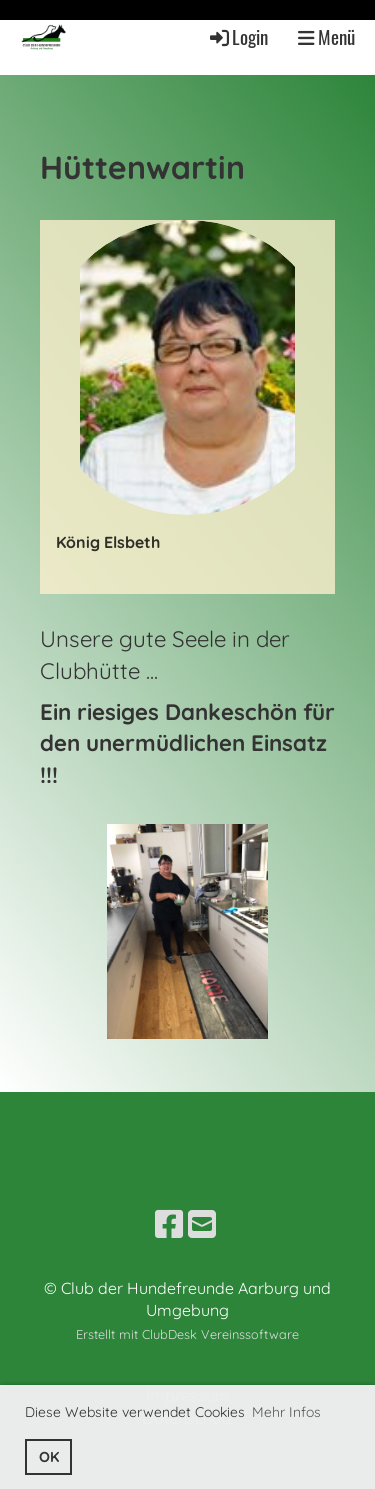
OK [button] (49, 1457)
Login (237, 36)
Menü (326, 37)
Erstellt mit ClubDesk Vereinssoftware (187, 1334)
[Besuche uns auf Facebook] (169, 1224)
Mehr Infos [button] (286, 1412)
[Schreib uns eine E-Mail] (202, 1224)
